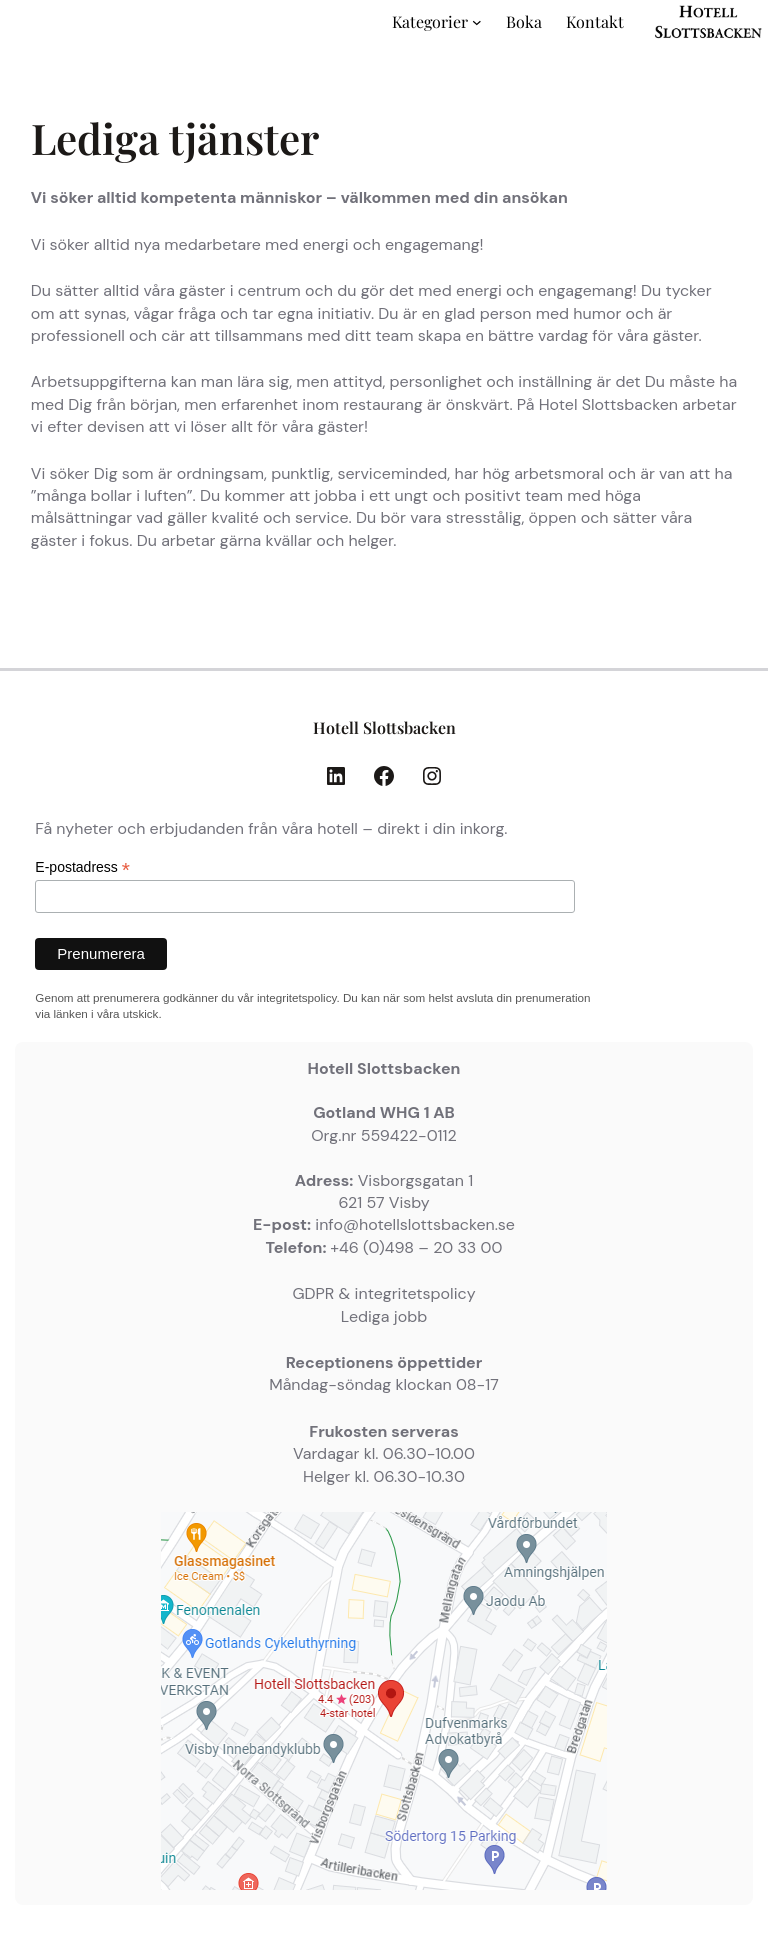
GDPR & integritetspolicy (383, 1293)
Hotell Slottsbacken (384, 727)
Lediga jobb (384, 1316)
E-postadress (82, 867)
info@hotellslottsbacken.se (415, 1224)
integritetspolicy (296, 997)
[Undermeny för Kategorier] (477, 22)
